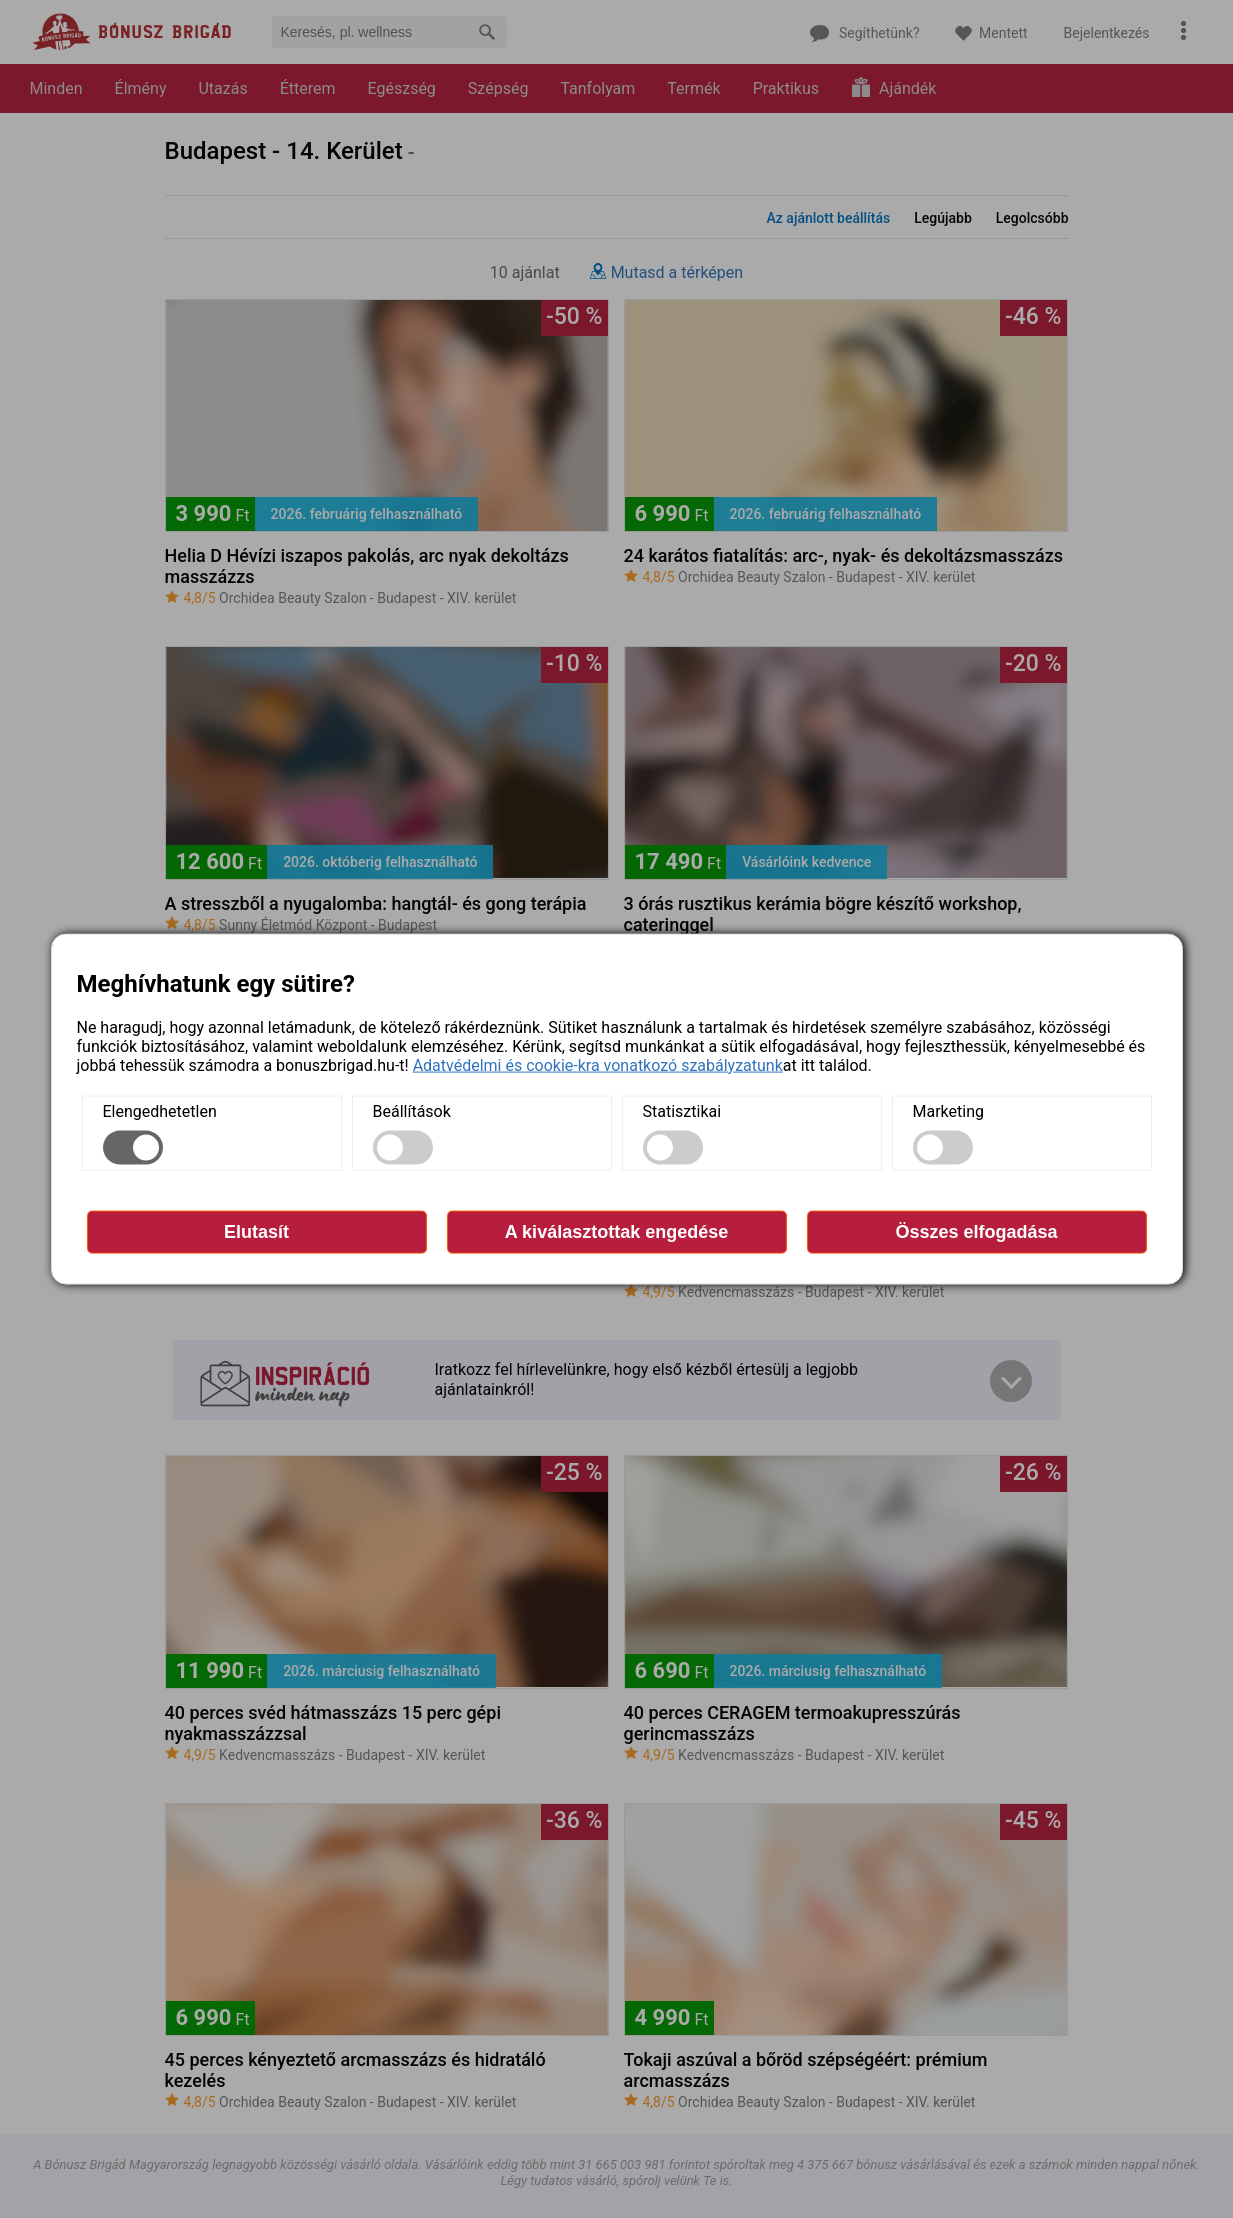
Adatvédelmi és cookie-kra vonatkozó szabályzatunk (598, 1064)
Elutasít (256, 1231)
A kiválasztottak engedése (616, 1231)
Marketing (948, 1110)
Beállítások (412, 1110)
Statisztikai (682, 1110)
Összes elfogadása (976, 1231)
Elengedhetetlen (160, 1110)
